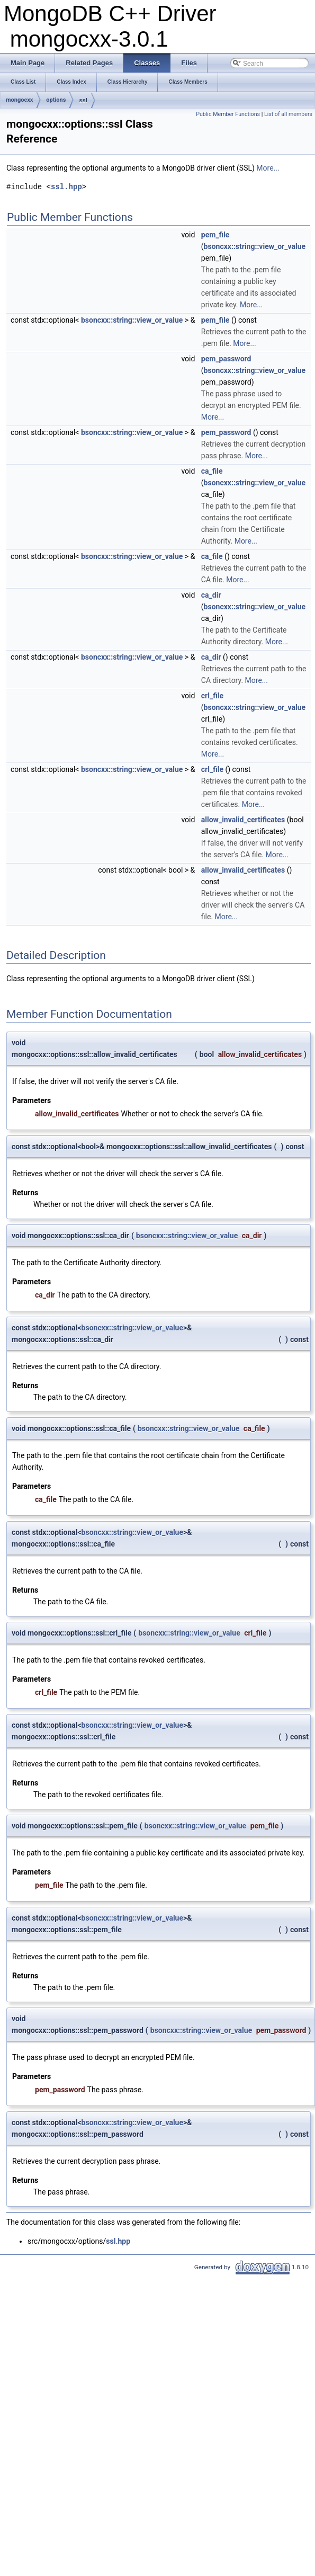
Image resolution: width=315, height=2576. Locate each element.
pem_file (215, 234)
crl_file (212, 695)
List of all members (288, 114)
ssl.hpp (66, 187)
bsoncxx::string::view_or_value (254, 246)
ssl (83, 100)
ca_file (212, 471)
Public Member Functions (228, 114)
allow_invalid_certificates (243, 819)
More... (267, 168)
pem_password (226, 358)
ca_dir (211, 595)
